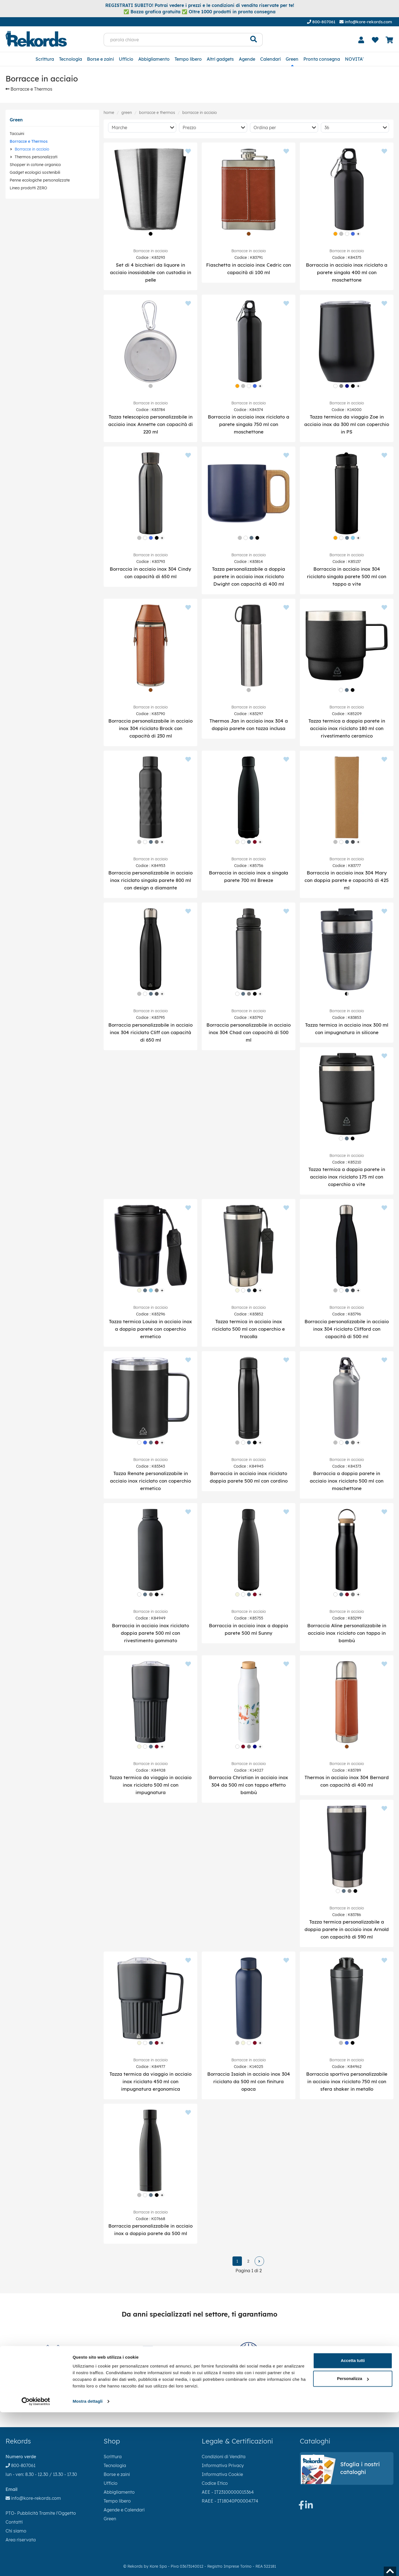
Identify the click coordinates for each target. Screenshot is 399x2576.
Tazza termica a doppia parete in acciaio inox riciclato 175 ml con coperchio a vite (346, 1176)
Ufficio (126, 59)
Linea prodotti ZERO (28, 187)
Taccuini (17, 133)
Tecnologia (70, 59)
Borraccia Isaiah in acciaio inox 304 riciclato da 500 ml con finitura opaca (248, 2081)
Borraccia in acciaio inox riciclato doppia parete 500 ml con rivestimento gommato (150, 1633)
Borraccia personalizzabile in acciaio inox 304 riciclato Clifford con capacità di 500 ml (347, 1328)
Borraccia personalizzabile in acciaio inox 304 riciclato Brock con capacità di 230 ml (150, 728)
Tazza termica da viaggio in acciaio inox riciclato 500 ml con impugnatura (150, 1784)
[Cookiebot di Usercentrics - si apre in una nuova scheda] (36, 2565)
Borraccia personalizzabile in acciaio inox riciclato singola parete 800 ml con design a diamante (150, 880)
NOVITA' (354, 59)
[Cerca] (254, 39)
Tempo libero (188, 59)
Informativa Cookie (222, 2474)
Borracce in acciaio (32, 149)
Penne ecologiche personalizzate (40, 180)
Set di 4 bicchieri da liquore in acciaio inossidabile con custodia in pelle (150, 272)
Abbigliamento (154, 59)
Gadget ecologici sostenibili (35, 172)
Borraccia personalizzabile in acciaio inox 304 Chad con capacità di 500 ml (248, 1032)
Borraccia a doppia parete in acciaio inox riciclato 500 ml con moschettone (346, 1480)
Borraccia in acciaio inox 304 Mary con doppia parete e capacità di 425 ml (347, 880)
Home (109, 112)
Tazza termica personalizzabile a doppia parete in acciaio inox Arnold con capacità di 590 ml (347, 1929)
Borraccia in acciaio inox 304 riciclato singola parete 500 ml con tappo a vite (346, 576)
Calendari (270, 59)
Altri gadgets (220, 59)
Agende (247, 59)
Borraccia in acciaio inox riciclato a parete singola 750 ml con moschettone (248, 424)
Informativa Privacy (223, 2465)
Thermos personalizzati (36, 156)
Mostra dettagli (88, 2565)
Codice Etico (215, 2483)
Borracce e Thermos (29, 89)
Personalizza (353, 2542)
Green (292, 59)
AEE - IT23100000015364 (228, 2492)
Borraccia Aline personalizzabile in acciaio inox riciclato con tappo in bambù (346, 1633)
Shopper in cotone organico (35, 164)
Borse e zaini (100, 59)
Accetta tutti (353, 2524)
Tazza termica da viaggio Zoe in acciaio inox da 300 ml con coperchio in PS (346, 424)
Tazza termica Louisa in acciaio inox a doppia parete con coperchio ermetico (150, 1328)
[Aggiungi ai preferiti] (188, 151)
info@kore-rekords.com (365, 21)
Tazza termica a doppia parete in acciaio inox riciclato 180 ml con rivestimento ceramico (346, 728)
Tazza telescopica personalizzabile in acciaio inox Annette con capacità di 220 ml (150, 424)
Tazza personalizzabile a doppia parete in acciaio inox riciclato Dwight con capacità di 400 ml (248, 576)
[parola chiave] (174, 39)
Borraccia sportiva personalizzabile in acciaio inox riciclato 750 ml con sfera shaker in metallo (346, 2081)
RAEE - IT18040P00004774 (230, 2501)
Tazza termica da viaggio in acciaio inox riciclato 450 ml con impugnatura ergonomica (150, 2081)
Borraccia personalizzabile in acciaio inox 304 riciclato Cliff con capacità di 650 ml (150, 1032)
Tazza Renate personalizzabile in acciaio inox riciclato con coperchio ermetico (150, 1480)
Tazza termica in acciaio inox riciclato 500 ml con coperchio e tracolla (248, 1328)
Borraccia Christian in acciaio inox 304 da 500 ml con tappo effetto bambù (248, 1784)
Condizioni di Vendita (223, 2456)
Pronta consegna (321, 59)
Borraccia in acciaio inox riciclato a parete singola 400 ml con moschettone (346, 272)
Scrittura (44, 59)
